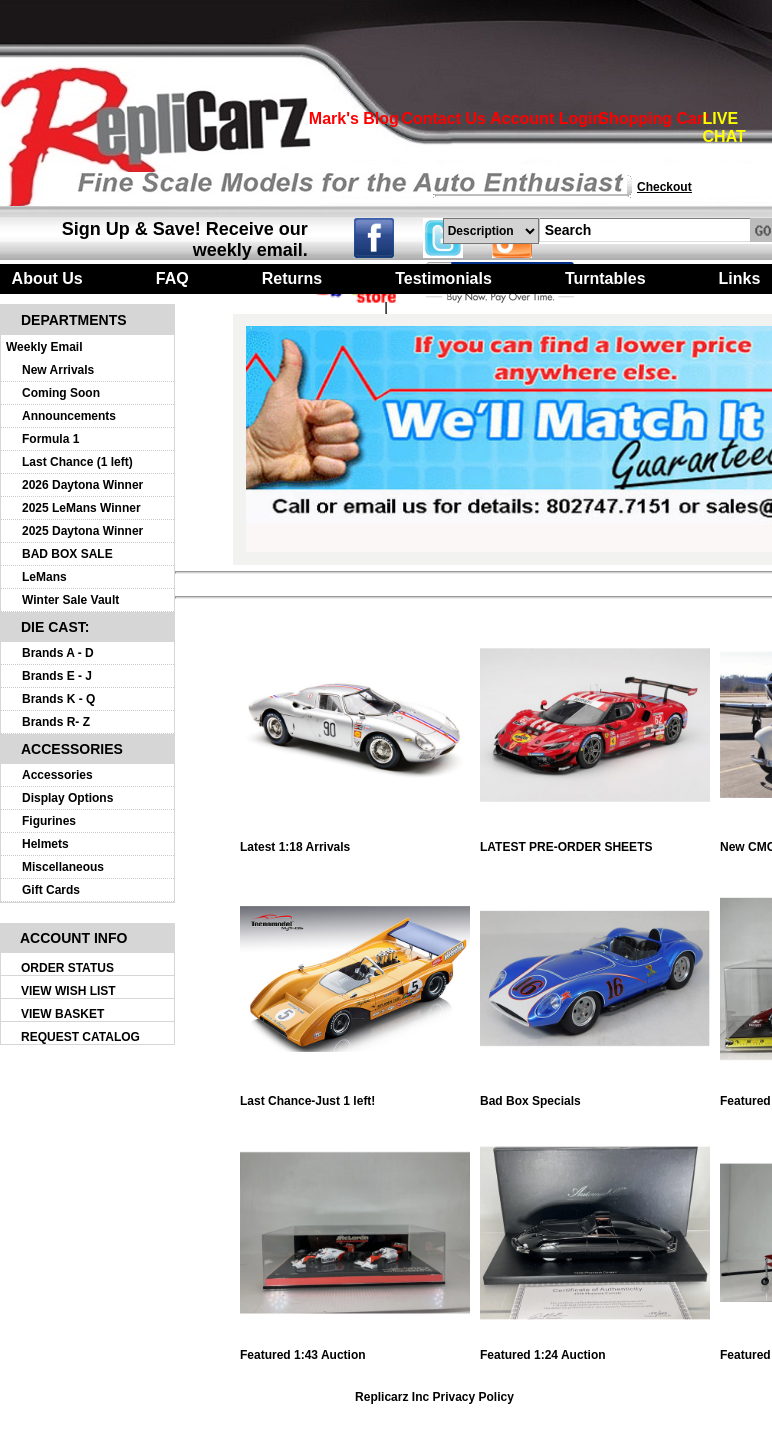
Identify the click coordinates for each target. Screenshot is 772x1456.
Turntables (605, 278)
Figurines (49, 821)
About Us (47, 278)
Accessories (57, 775)
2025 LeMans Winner (81, 508)
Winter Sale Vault (70, 600)
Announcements (69, 416)
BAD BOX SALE (67, 554)
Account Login (546, 118)
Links (740, 278)
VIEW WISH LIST (68, 991)
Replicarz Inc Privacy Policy (434, 1397)
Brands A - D (58, 653)
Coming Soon (61, 393)
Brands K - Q (58, 699)
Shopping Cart (653, 118)
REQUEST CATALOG (80, 1037)
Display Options (67, 798)
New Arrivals (58, 370)
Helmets (45, 844)
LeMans (44, 577)
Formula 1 (50, 439)
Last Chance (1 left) (77, 462)
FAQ (172, 278)
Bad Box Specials (595, 1095)
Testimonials (443, 278)
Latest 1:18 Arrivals (355, 841)
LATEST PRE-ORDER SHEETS (595, 841)
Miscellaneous (63, 867)
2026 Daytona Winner (82, 485)
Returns (292, 278)
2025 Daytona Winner (82, 531)
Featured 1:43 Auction (355, 1349)
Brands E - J (57, 676)
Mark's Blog (354, 118)
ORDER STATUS (67, 968)
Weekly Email (44, 347)
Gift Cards (51, 890)
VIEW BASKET (62, 1014)
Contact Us (443, 118)
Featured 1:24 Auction (595, 1349)
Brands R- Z (56, 722)
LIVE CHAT (724, 127)
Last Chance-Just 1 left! (355, 1095)
